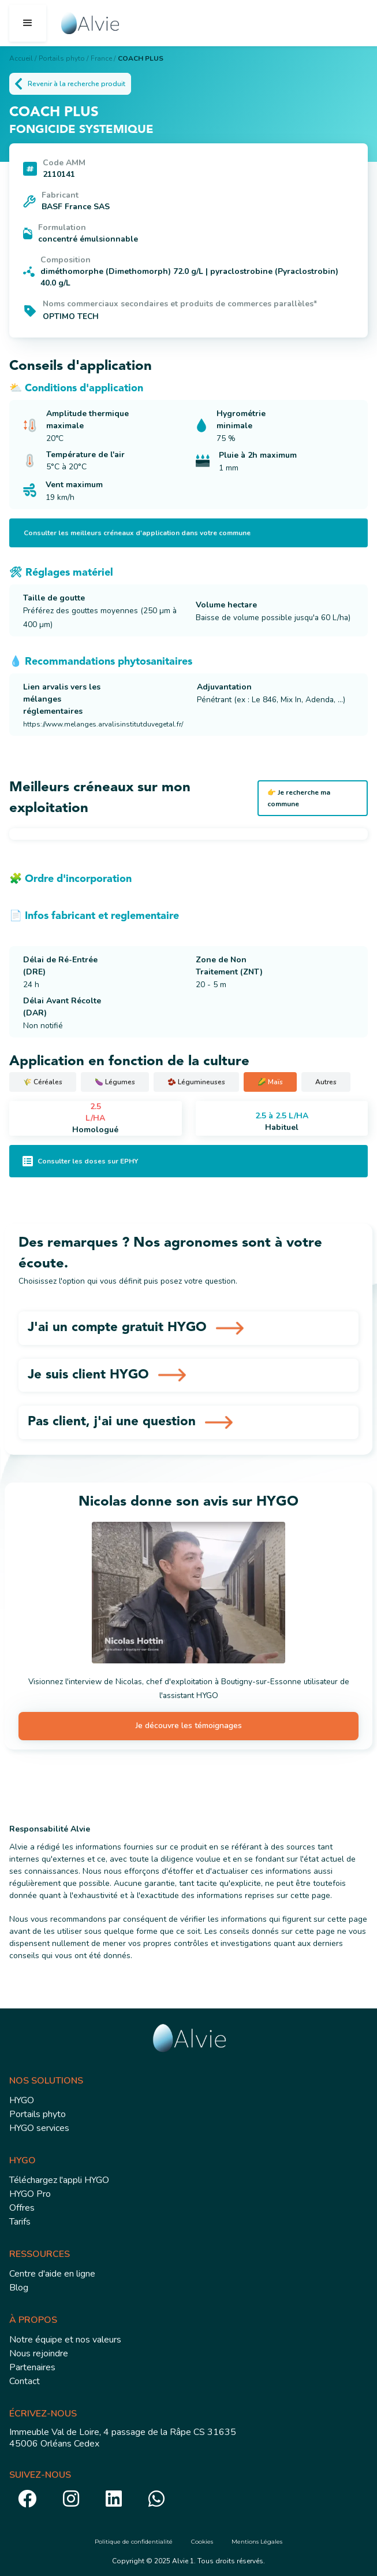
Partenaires (32, 2367)
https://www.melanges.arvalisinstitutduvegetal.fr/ (103, 724)
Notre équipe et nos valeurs (65, 2339)
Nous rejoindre (38, 2353)
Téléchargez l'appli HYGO (59, 2180)
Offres (22, 2207)
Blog (18, 2287)
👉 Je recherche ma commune (298, 798)
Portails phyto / (63, 58)
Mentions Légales (257, 2541)
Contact (24, 2381)
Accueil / (22, 58)
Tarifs (20, 2221)
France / (103, 58)
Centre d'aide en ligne (52, 2273)
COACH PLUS (140, 58)
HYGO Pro (30, 2194)
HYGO (21, 2100)
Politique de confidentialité (134, 2541)
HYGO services (39, 2128)
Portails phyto (37, 2114)
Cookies (202, 2541)
